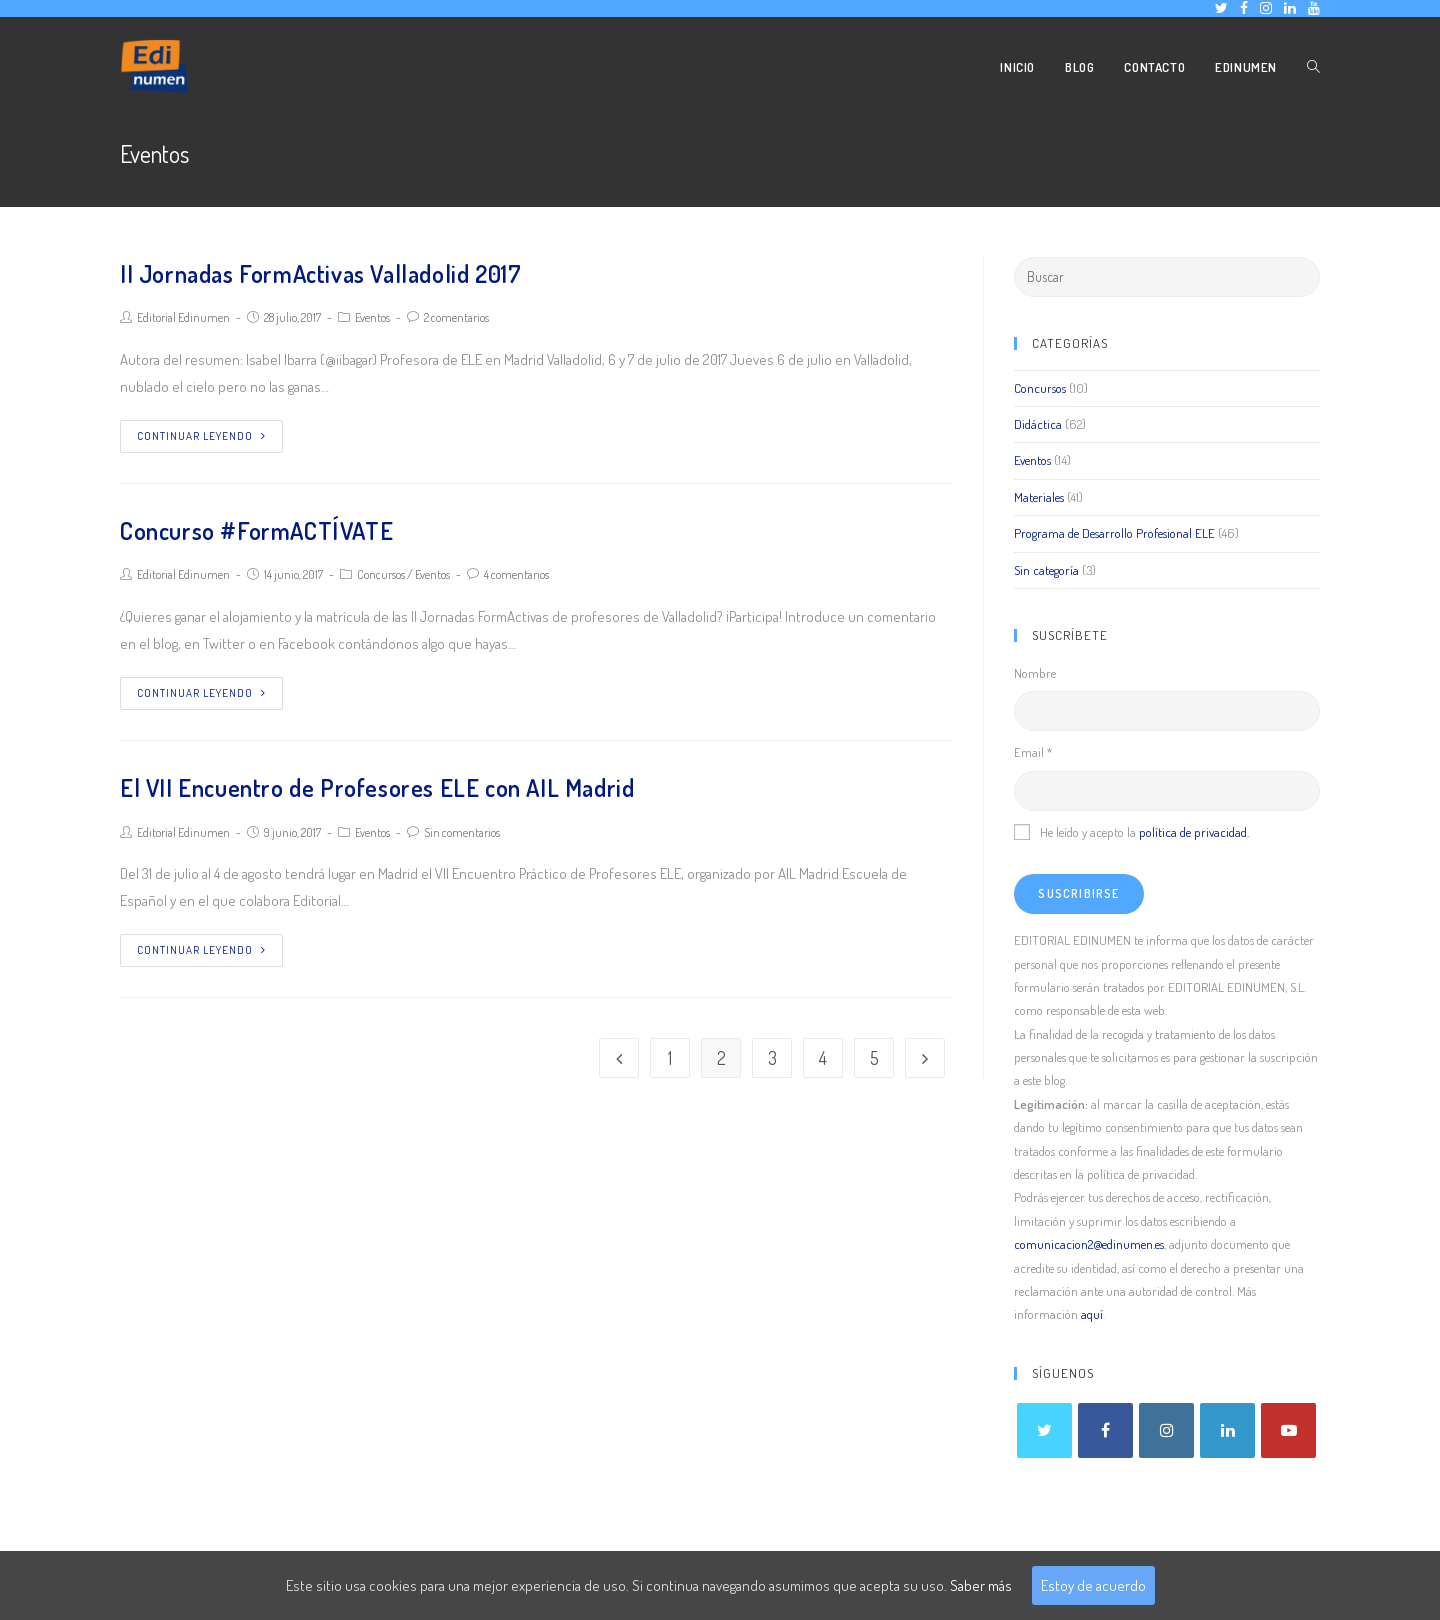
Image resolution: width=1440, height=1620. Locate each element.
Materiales (1039, 497)
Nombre (1035, 673)
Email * (1033, 752)
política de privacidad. (1194, 832)
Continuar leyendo (201, 436)
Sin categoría (1046, 570)
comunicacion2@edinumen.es (1089, 1244)
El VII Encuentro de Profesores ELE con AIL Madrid (377, 787)
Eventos (372, 317)
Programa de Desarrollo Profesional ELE (1114, 533)
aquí (1092, 1314)
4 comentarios (516, 574)
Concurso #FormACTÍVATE (256, 530)
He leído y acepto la (1131, 832)
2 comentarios (456, 317)
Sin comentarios (462, 832)
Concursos (381, 574)
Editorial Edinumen (183, 317)
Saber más (981, 1585)
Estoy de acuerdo (1093, 1585)
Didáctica (1038, 424)
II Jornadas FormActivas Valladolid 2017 (320, 273)
